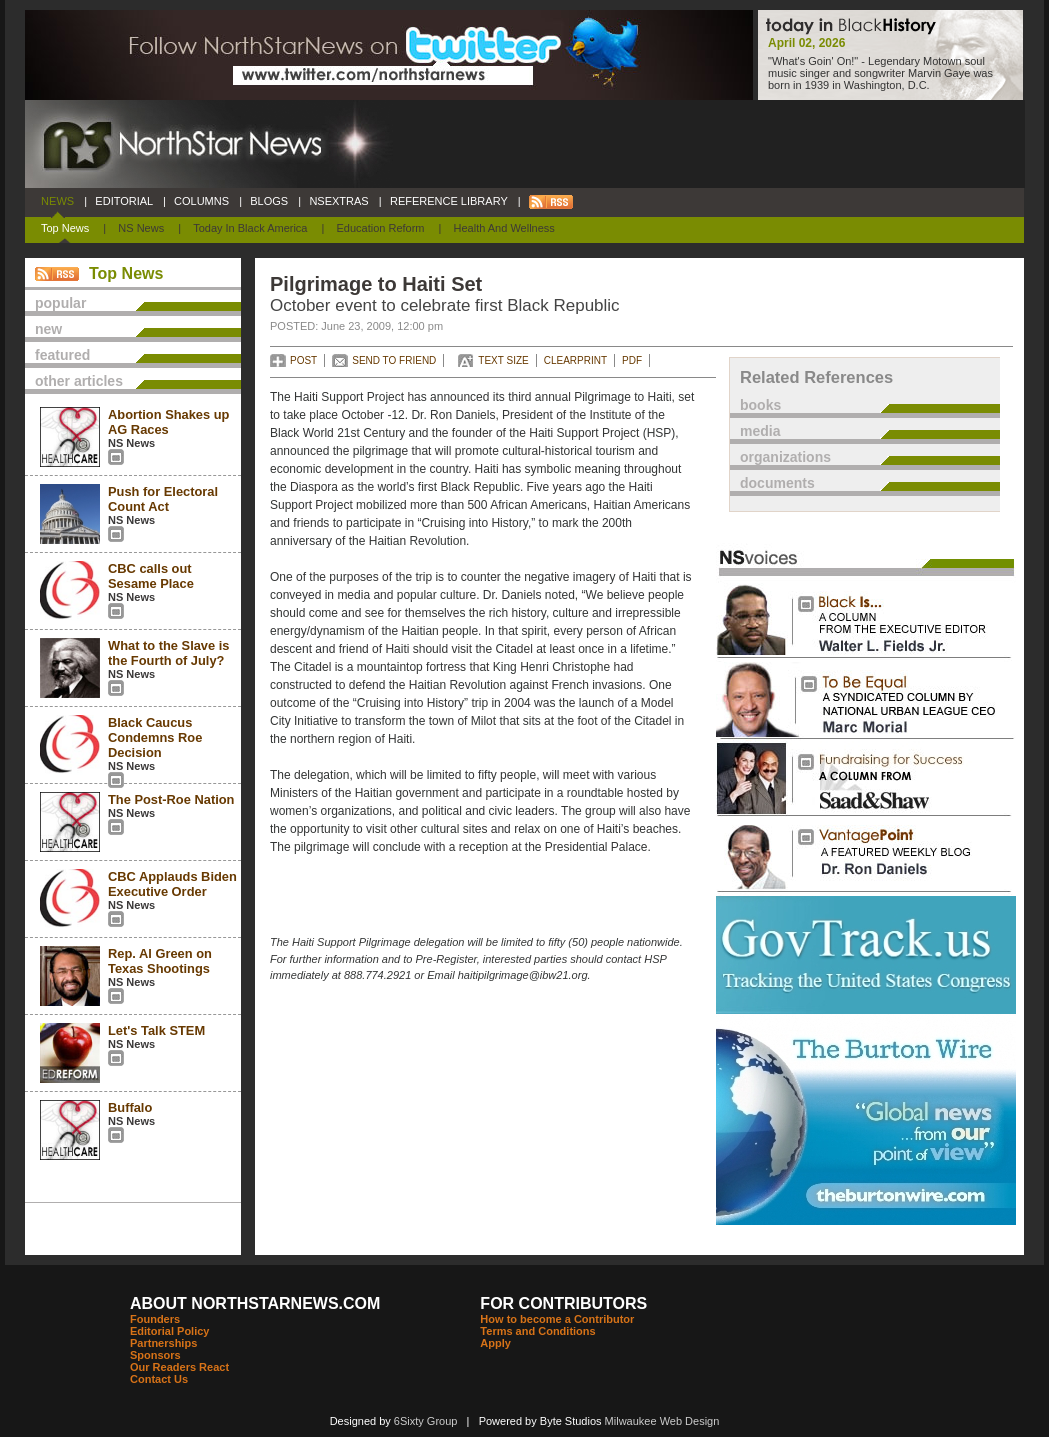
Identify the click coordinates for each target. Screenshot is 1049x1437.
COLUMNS (201, 201)
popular (60, 303)
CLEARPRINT (575, 360)
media (760, 431)
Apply (495, 1343)
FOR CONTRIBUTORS (563, 1303)
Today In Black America (250, 228)
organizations (785, 457)
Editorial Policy (169, 1331)
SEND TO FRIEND (394, 360)
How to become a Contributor (557, 1319)
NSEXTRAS (339, 201)
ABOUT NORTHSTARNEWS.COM (255, 1303)
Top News (65, 228)
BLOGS (269, 201)
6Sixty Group (426, 1421)
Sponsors (155, 1355)
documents (777, 483)
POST (303, 360)
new (48, 329)
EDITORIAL (124, 201)
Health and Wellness (504, 228)
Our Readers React (179, 1367)
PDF (632, 360)
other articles (79, 381)
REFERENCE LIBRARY (449, 201)
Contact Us (159, 1379)
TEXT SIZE (503, 360)
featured (62, 355)
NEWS (57, 201)
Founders (155, 1319)
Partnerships (163, 1343)
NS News (141, 228)
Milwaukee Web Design (662, 1421)
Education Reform (380, 228)
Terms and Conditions (537, 1331)
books (760, 405)
